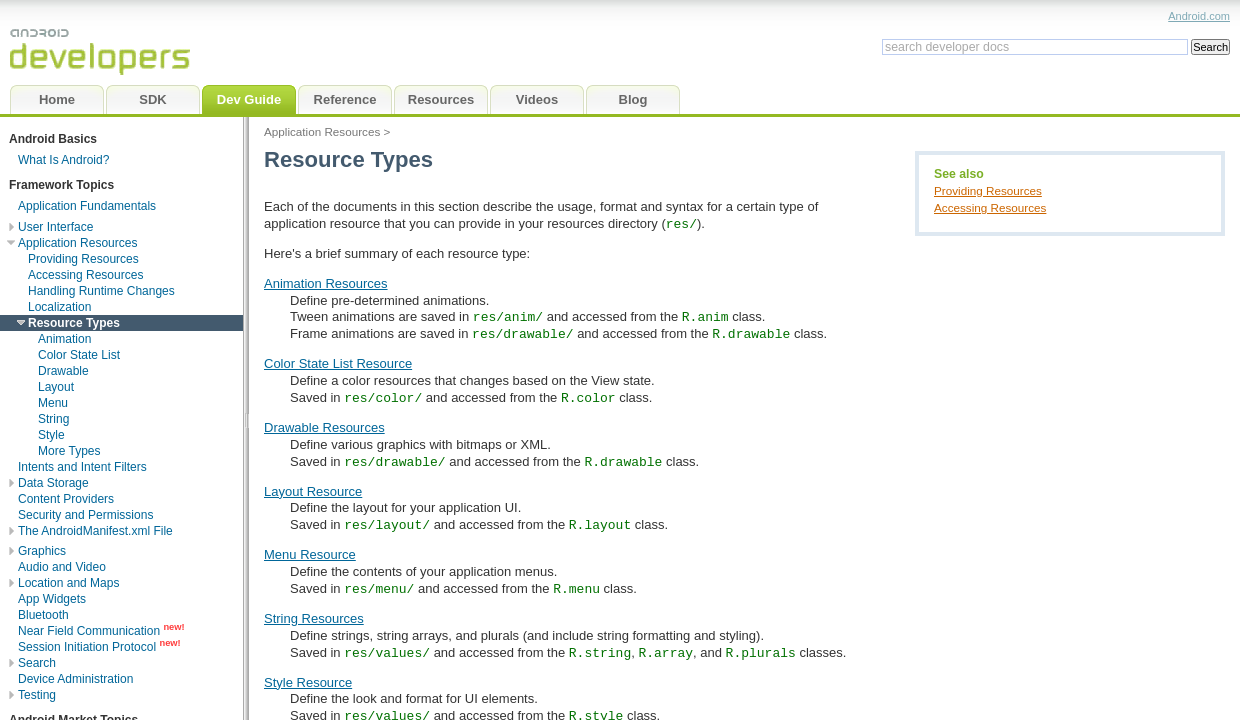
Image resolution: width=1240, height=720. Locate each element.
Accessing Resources (990, 207)
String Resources (314, 618)
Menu (53, 403)
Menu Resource (310, 554)
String (53, 419)
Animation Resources (326, 283)
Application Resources (322, 131)
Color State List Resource (338, 363)
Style (51, 435)
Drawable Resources (324, 427)
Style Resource (308, 682)
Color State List (79, 355)
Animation (64, 339)
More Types (69, 451)
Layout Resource (313, 491)
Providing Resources (988, 190)
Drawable (63, 371)
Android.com (1199, 16)
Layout (56, 387)
